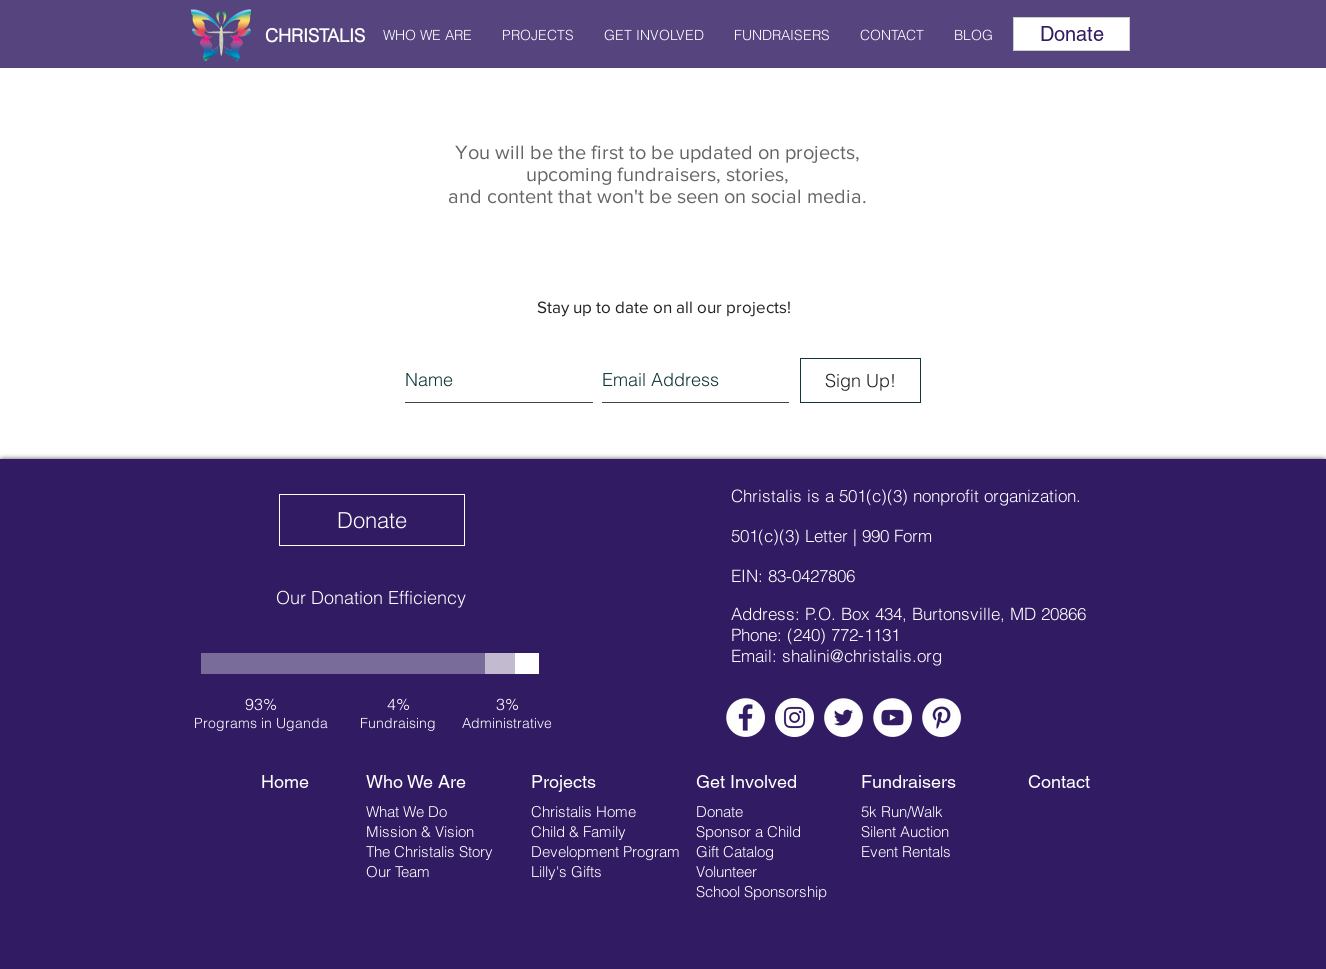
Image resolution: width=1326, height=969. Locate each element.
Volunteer (726, 871)
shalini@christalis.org (862, 655)
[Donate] (1071, 34)
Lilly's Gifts (566, 871)
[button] (427, 35)
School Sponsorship (761, 891)
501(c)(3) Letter (789, 535)
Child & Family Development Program (605, 841)
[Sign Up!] (860, 380)
